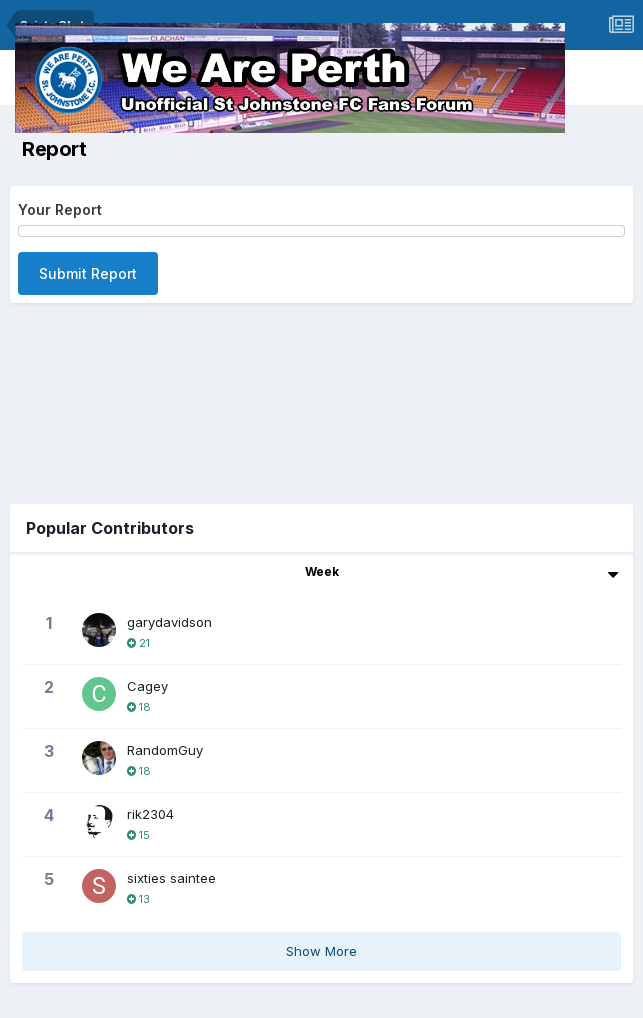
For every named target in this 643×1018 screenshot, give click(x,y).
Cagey (147, 686)
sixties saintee (171, 878)
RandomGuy (165, 750)
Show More (321, 951)
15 (138, 835)
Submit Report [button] (88, 273)
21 (138, 643)
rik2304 (150, 814)
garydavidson (169, 622)
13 (138, 899)
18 (139, 707)
